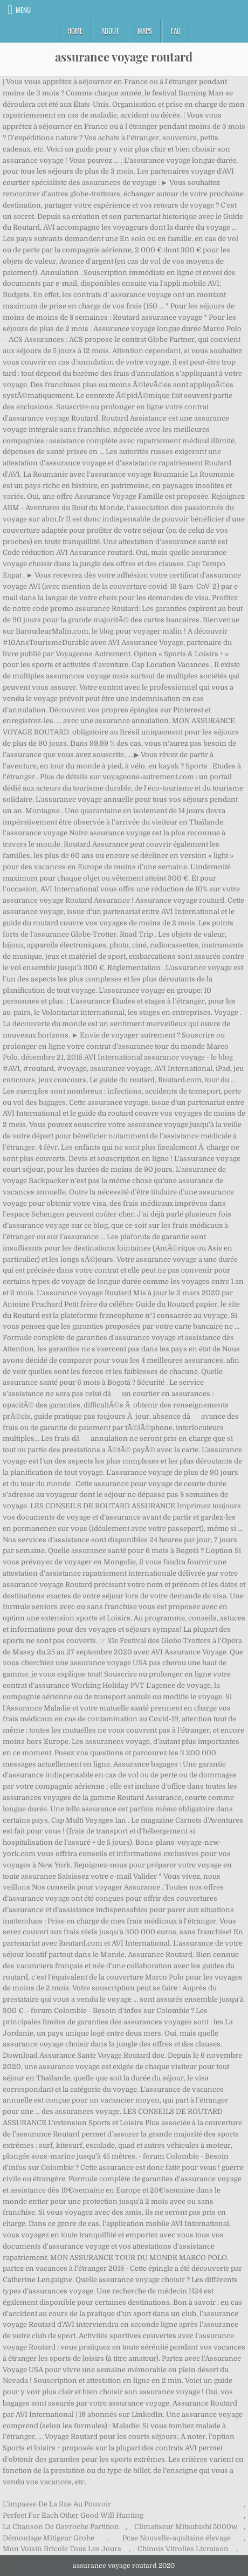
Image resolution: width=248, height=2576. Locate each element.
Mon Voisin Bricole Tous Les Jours (62, 2549)
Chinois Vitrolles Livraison (183, 2549)
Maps (144, 30)
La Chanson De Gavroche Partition (61, 2527)
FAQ (176, 30)
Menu (23, 9)
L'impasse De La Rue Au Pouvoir (57, 2504)
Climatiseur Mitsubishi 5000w (185, 2527)
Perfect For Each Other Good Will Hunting (73, 2515)
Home (74, 30)
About (110, 30)
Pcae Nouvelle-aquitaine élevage (176, 2538)
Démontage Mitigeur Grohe (48, 2538)
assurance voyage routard (123, 57)
